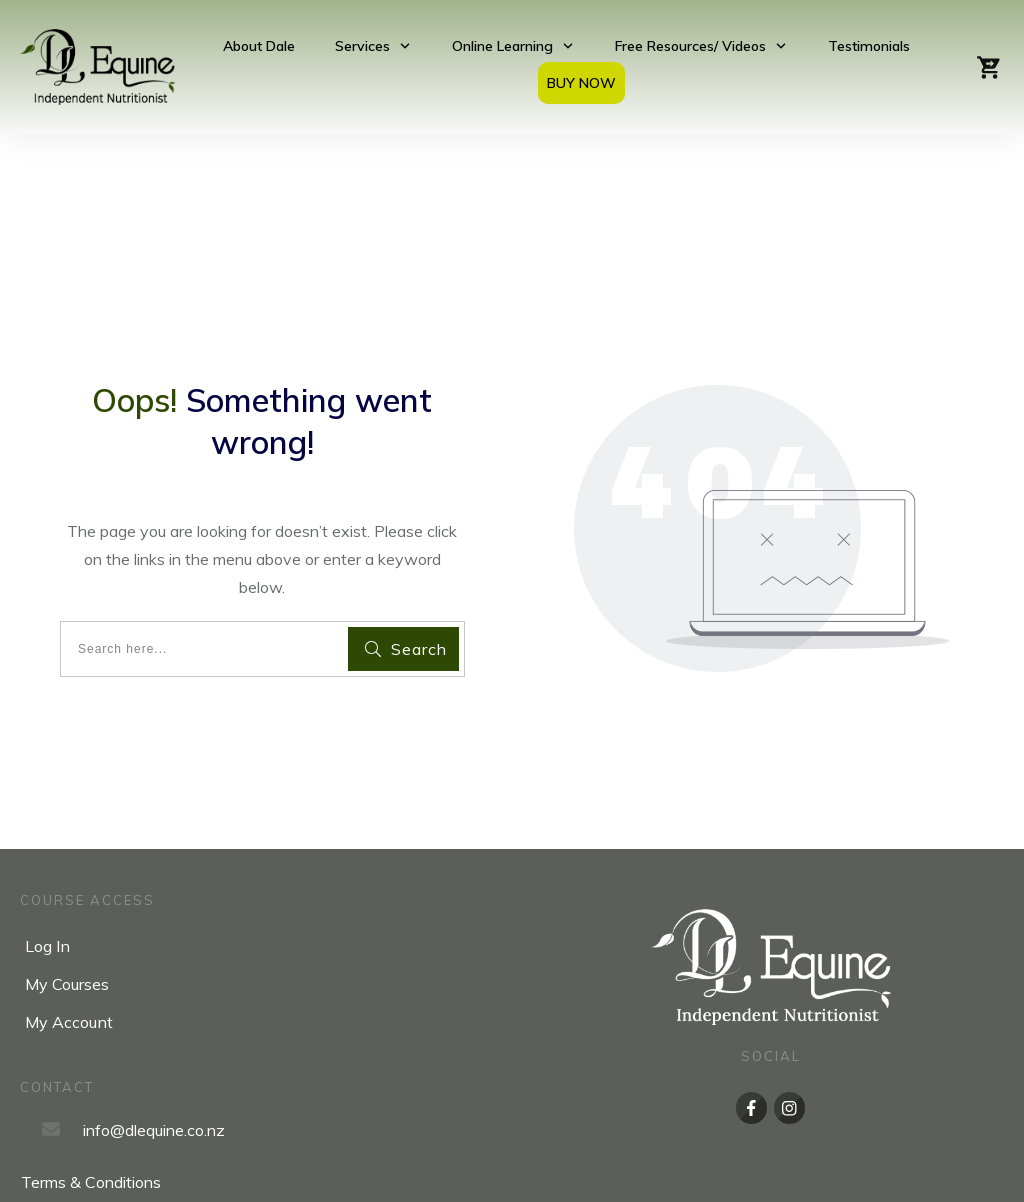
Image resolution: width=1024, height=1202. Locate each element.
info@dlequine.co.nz (154, 1055)
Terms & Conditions (91, 1108)
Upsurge (701, 1172)
